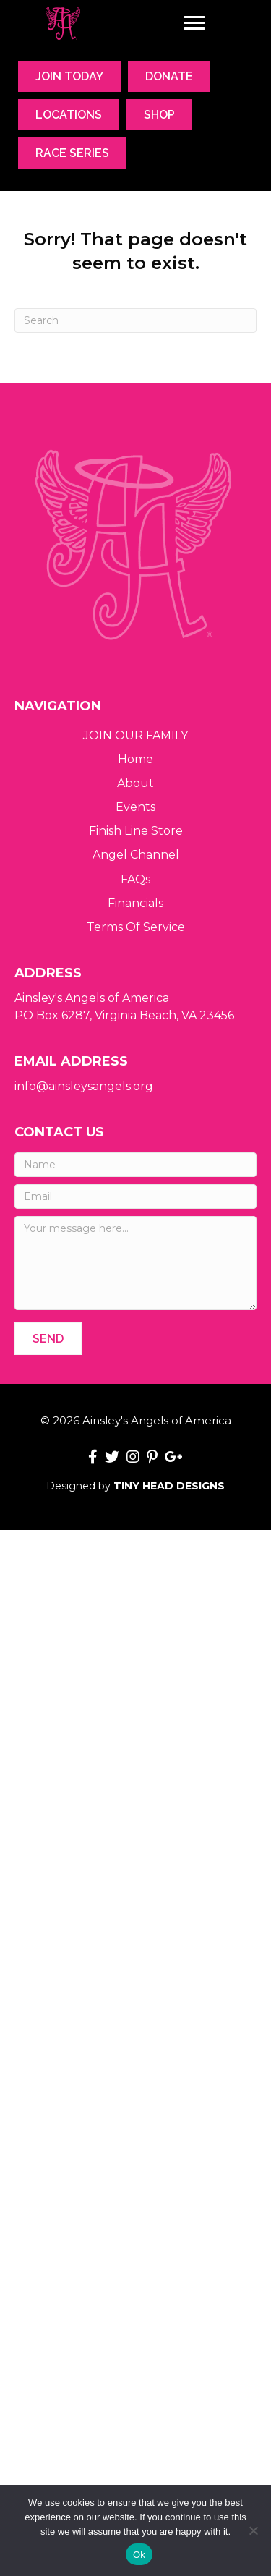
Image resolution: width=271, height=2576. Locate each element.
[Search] (135, 320)
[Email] (135, 1196)
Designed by (135, 1485)
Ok (139, 2554)
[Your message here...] (135, 1263)
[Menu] (194, 23)
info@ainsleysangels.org (83, 1086)
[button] (48, 1338)
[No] (253, 2530)
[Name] (135, 1164)
